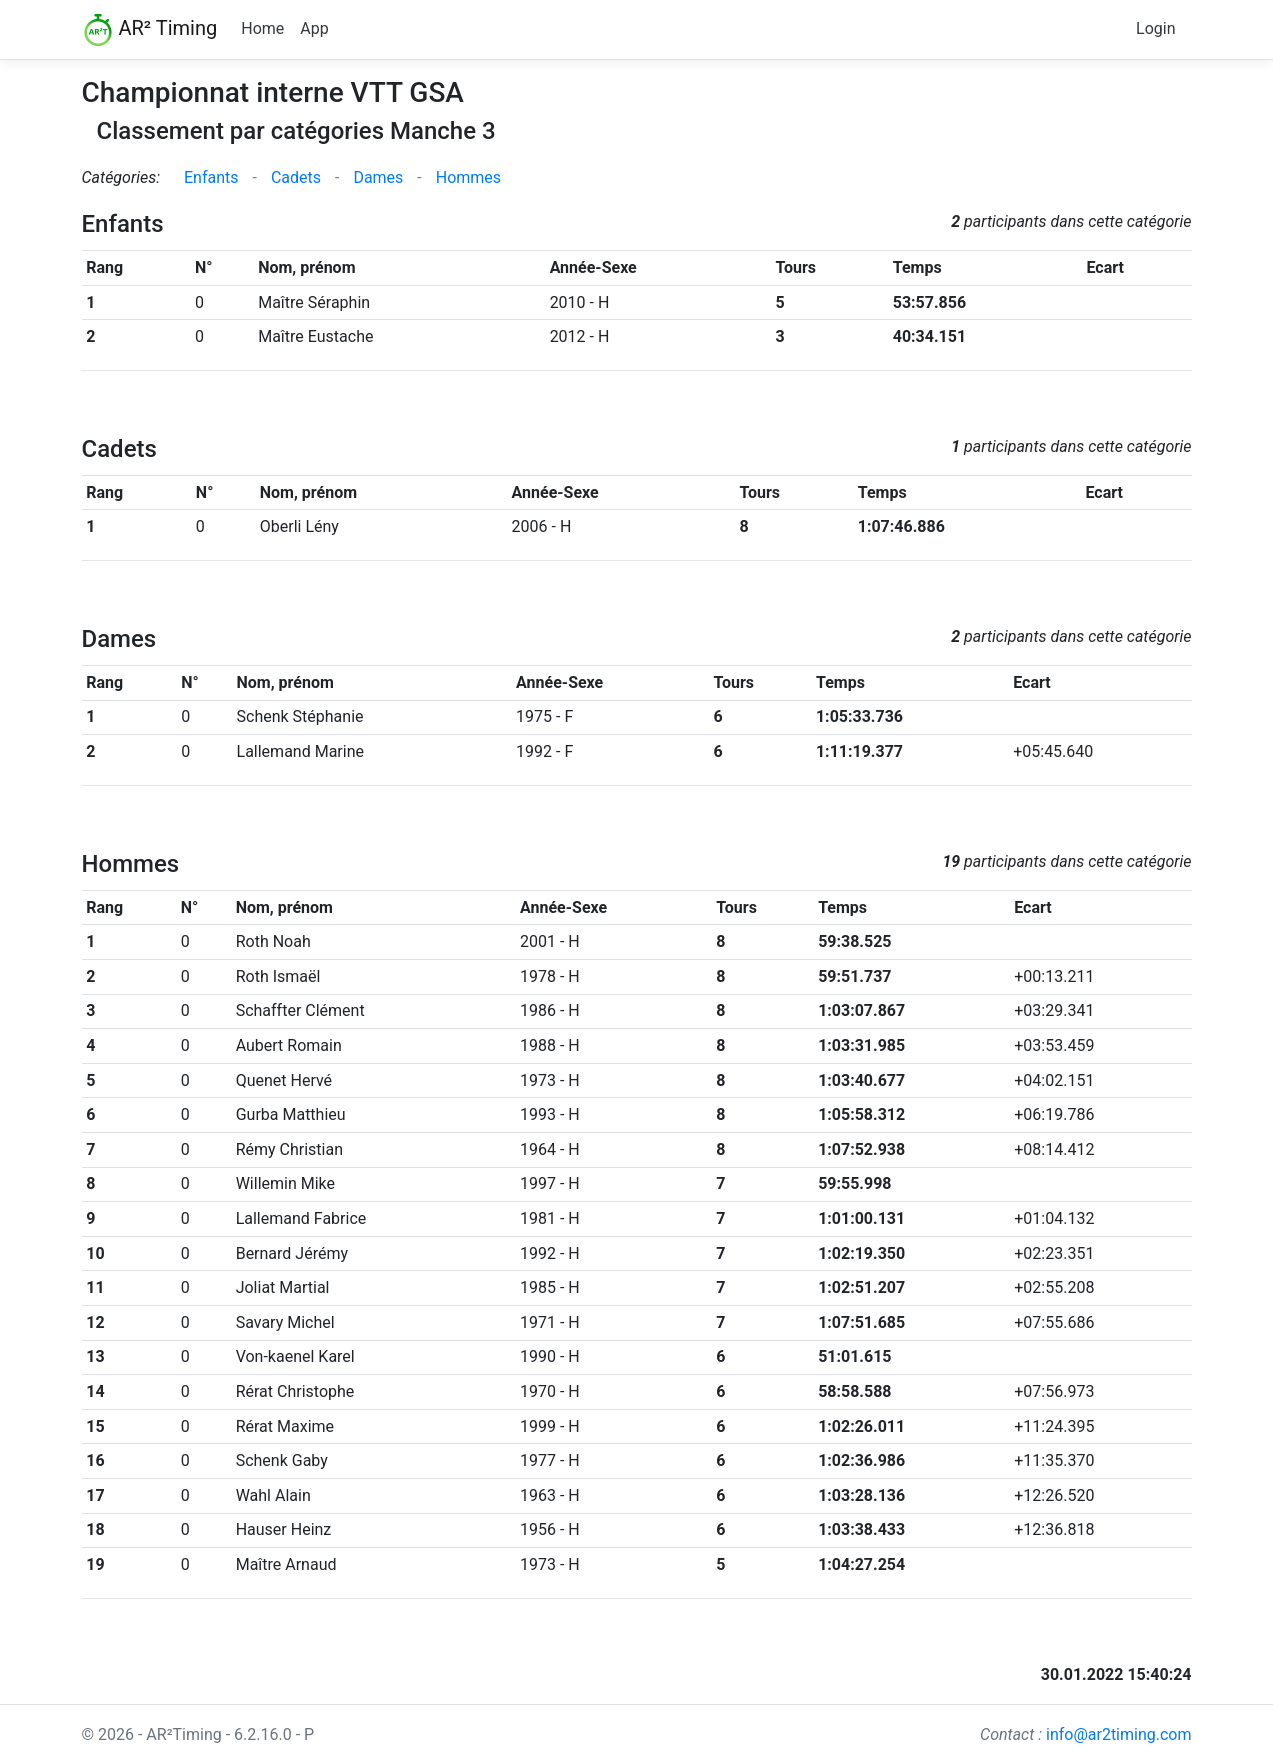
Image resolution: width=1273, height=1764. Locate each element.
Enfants (211, 177)
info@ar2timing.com (1119, 1734)
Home (262, 28)
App (314, 28)
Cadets (296, 177)
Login (1155, 28)
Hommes (468, 177)
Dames (378, 177)
